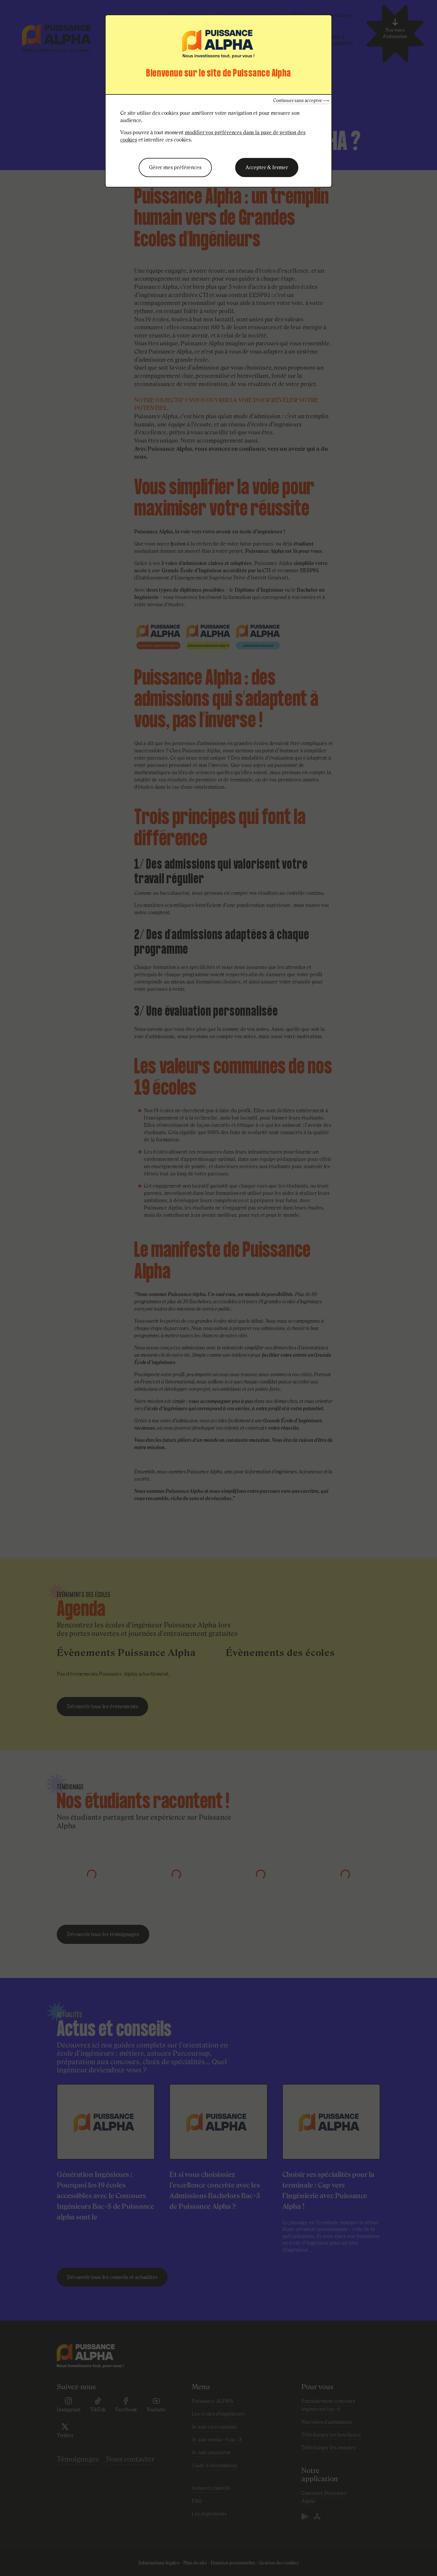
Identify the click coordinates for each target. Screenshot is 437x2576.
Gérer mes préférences (175, 167)
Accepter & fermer (267, 167)
